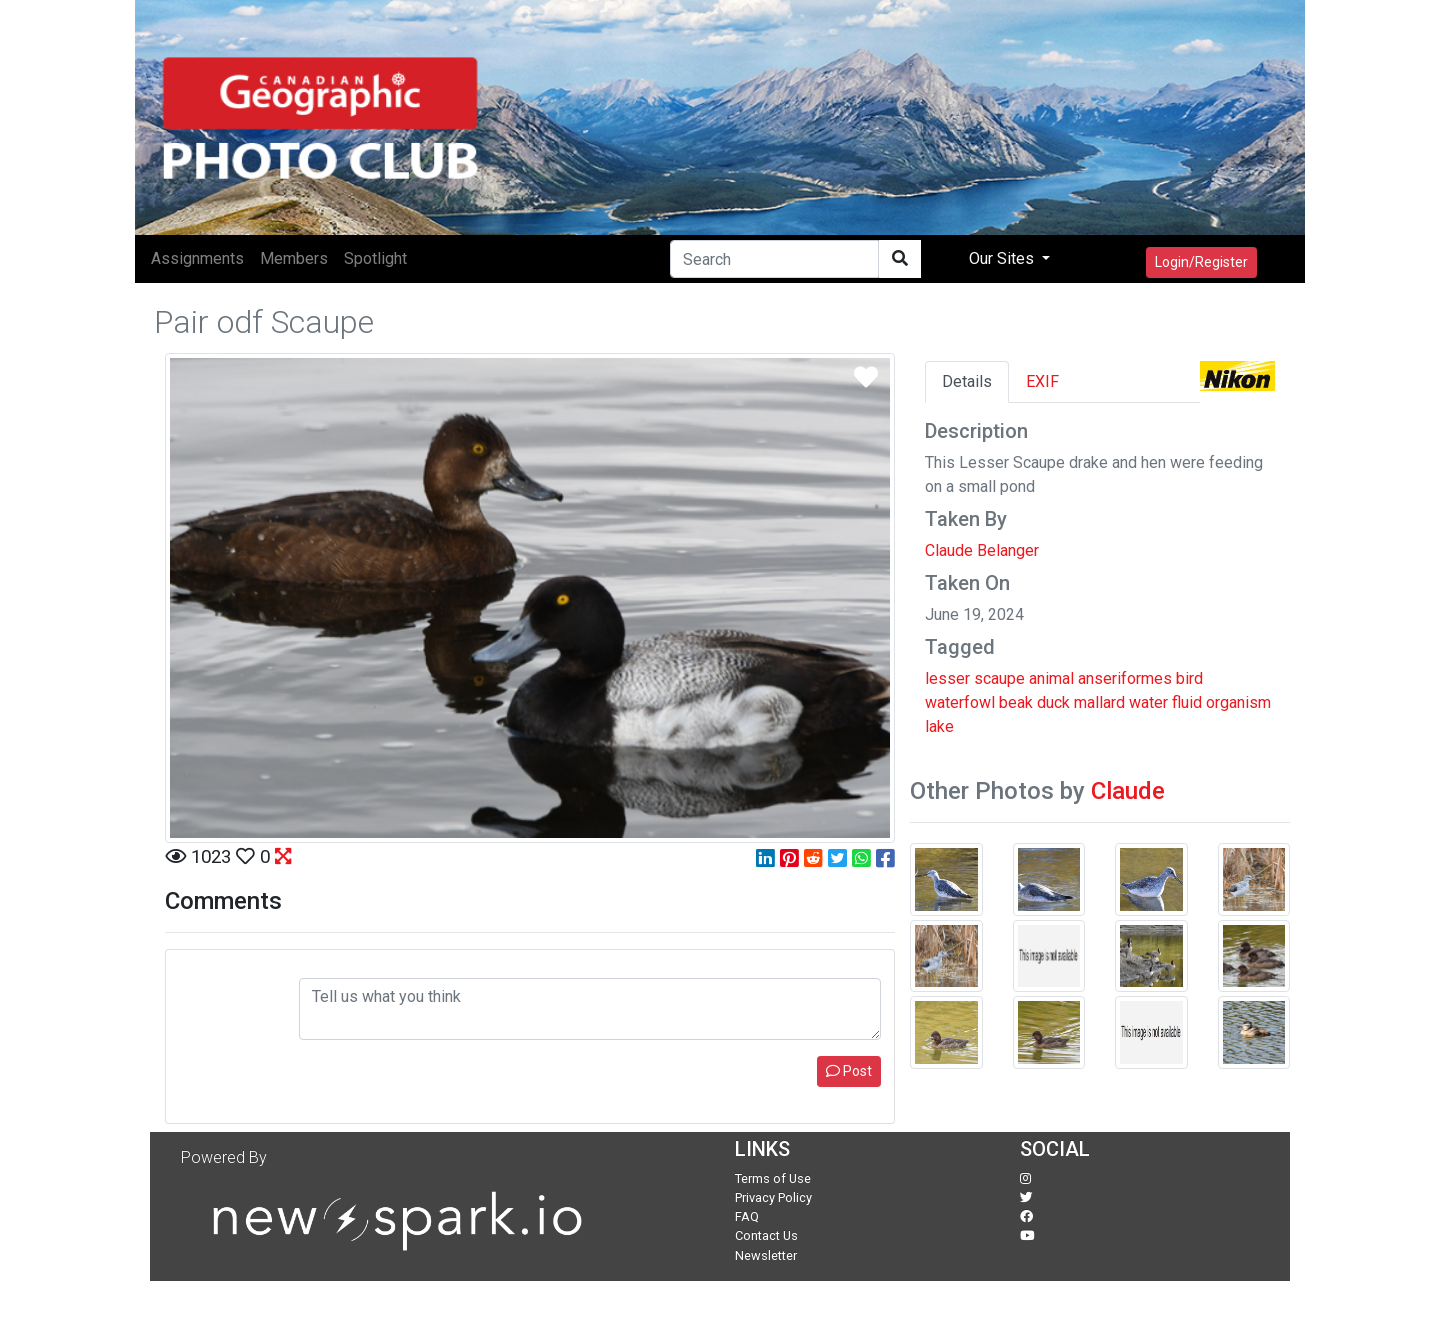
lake (939, 726)
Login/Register (1201, 262)
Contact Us (766, 1235)
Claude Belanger (982, 550)
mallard (1099, 702)
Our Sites (1003, 258)
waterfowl (960, 702)
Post (849, 1071)
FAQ (747, 1216)
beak (1016, 702)
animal (1051, 678)
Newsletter (766, 1255)
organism (1238, 702)
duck (1053, 702)
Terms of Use (773, 1178)
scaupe (999, 678)
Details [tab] (967, 381)
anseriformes (1125, 678)
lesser (947, 678)
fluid (1187, 702)
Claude (1128, 791)
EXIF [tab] (1042, 381)
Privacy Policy (773, 1197)
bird (1189, 678)
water (1148, 702)
